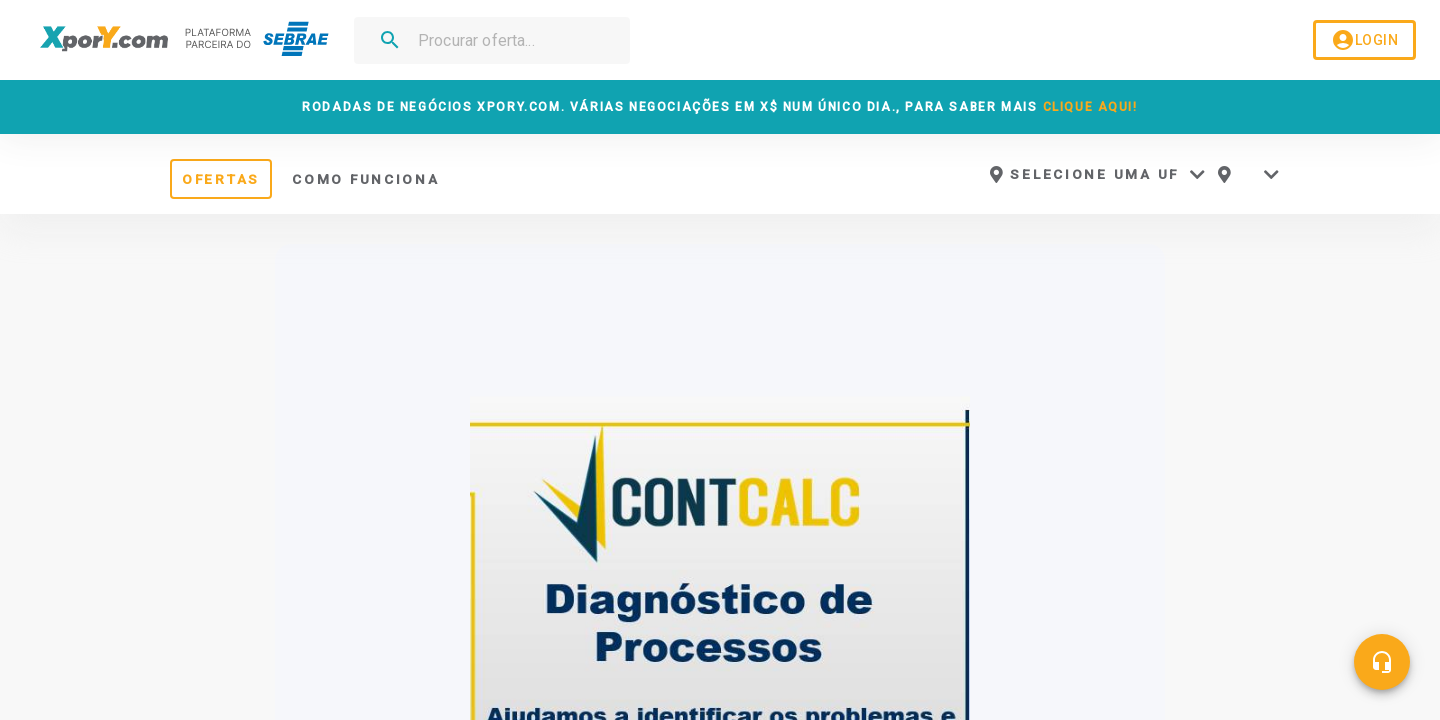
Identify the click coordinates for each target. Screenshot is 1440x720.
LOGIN (1364, 40)
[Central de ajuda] (1382, 662)
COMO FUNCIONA (366, 179)
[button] (1097, 174)
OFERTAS (221, 179)
